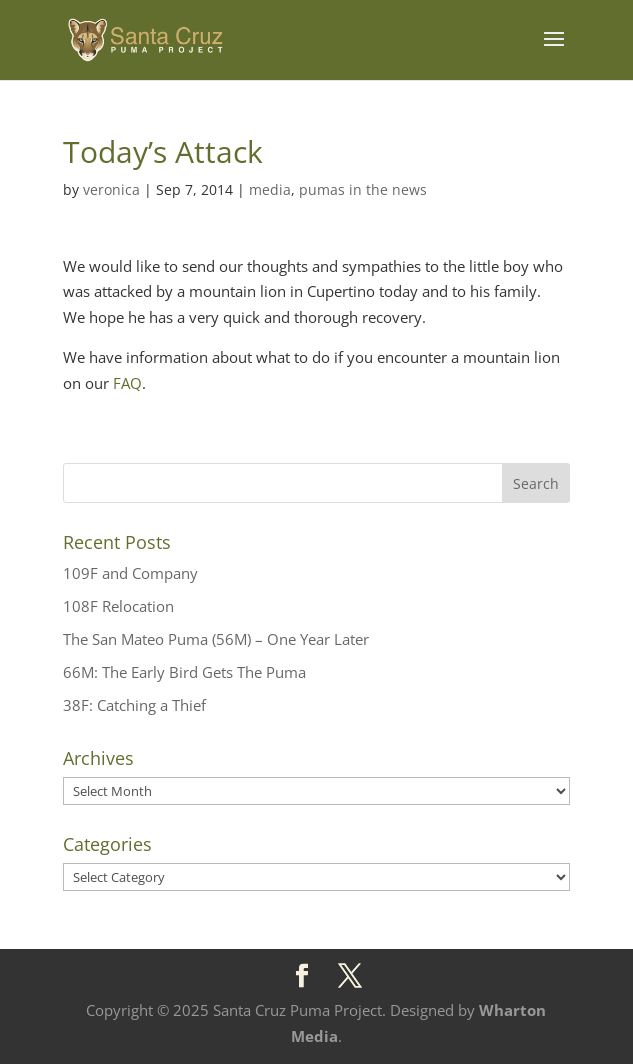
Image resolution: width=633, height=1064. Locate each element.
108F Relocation (118, 606)
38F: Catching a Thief (134, 705)
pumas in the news (363, 189)
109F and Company (130, 573)
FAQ (127, 383)
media (270, 189)
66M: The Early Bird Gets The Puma (184, 672)
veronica (111, 189)
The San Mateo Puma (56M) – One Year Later (216, 639)
